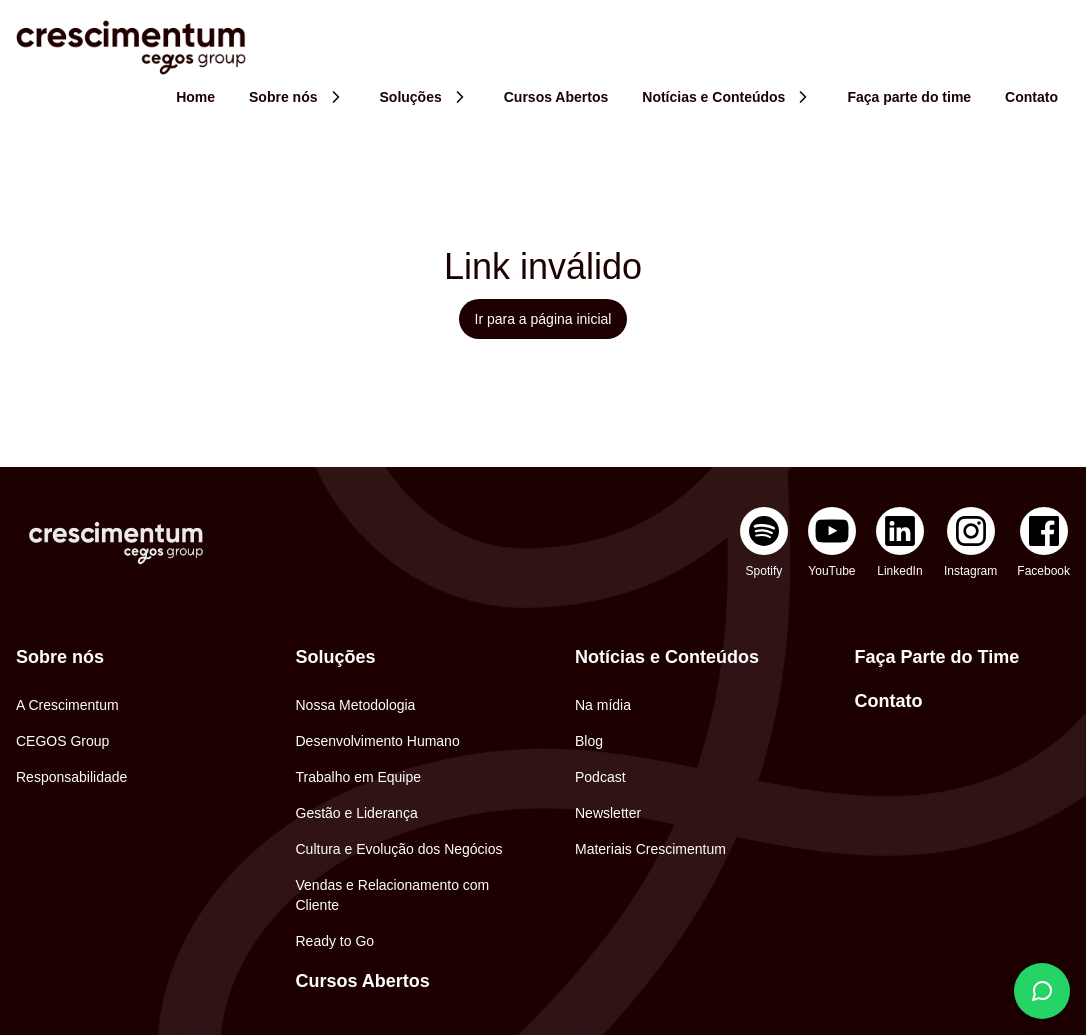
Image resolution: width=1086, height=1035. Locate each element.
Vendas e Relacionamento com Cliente (393, 895)
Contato (889, 701)
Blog (589, 741)
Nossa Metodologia (356, 705)
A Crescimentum (67, 705)
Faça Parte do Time (937, 657)
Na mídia (603, 705)
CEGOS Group (62, 741)
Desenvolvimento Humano (378, 741)
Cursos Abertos (363, 981)
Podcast (600, 777)
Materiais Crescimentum (650, 849)
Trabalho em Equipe (359, 777)
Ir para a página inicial (543, 319)
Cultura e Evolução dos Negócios (399, 849)
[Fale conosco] (1042, 991)
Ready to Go (335, 941)
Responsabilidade (71, 777)
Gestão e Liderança (357, 813)
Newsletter (608, 813)
